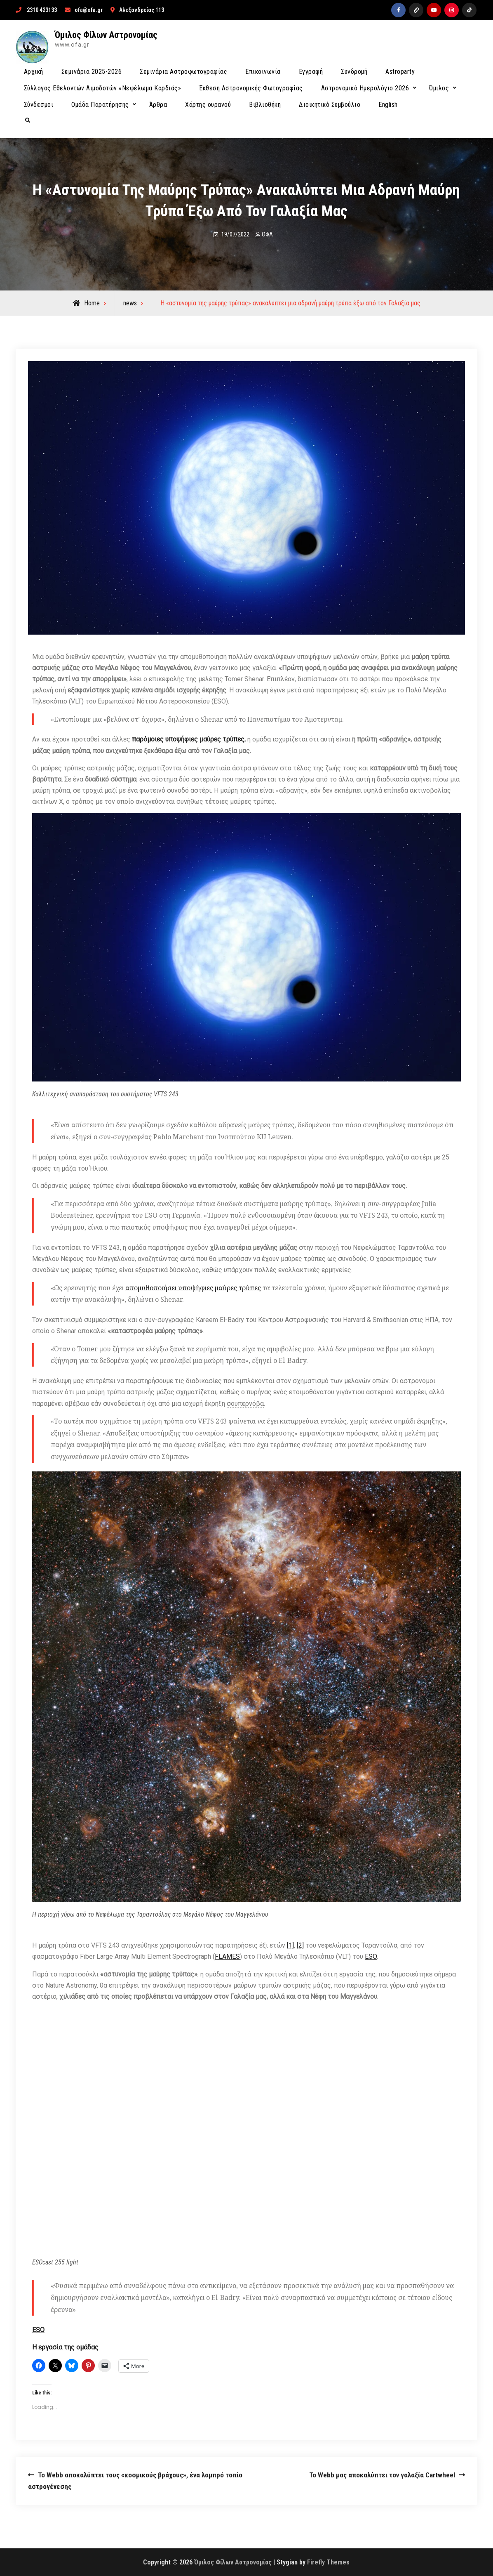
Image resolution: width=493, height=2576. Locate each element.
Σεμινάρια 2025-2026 (91, 72)
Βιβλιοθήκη (265, 105)
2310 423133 (42, 10)
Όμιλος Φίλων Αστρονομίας (106, 35)
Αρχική (33, 72)
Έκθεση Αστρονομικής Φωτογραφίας (251, 88)
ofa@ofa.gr (89, 10)
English (388, 105)
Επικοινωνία (263, 72)
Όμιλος (439, 88)
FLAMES (227, 1956)
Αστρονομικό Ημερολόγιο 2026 (365, 88)
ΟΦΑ (267, 234)
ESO (371, 1956)
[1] (290, 1945)
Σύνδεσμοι (39, 105)
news (130, 303)
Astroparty (400, 72)
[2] (300, 1945)
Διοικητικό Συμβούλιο (329, 105)
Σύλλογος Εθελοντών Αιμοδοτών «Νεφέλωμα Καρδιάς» (102, 88)
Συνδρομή (354, 72)
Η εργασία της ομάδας (65, 2347)
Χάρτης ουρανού (208, 105)
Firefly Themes (328, 2562)
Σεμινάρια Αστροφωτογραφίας (183, 72)
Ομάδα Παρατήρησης (100, 105)
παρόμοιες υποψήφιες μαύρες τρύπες (188, 739)
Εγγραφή (311, 72)
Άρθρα (158, 105)
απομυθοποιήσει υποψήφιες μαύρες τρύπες (193, 1287)
